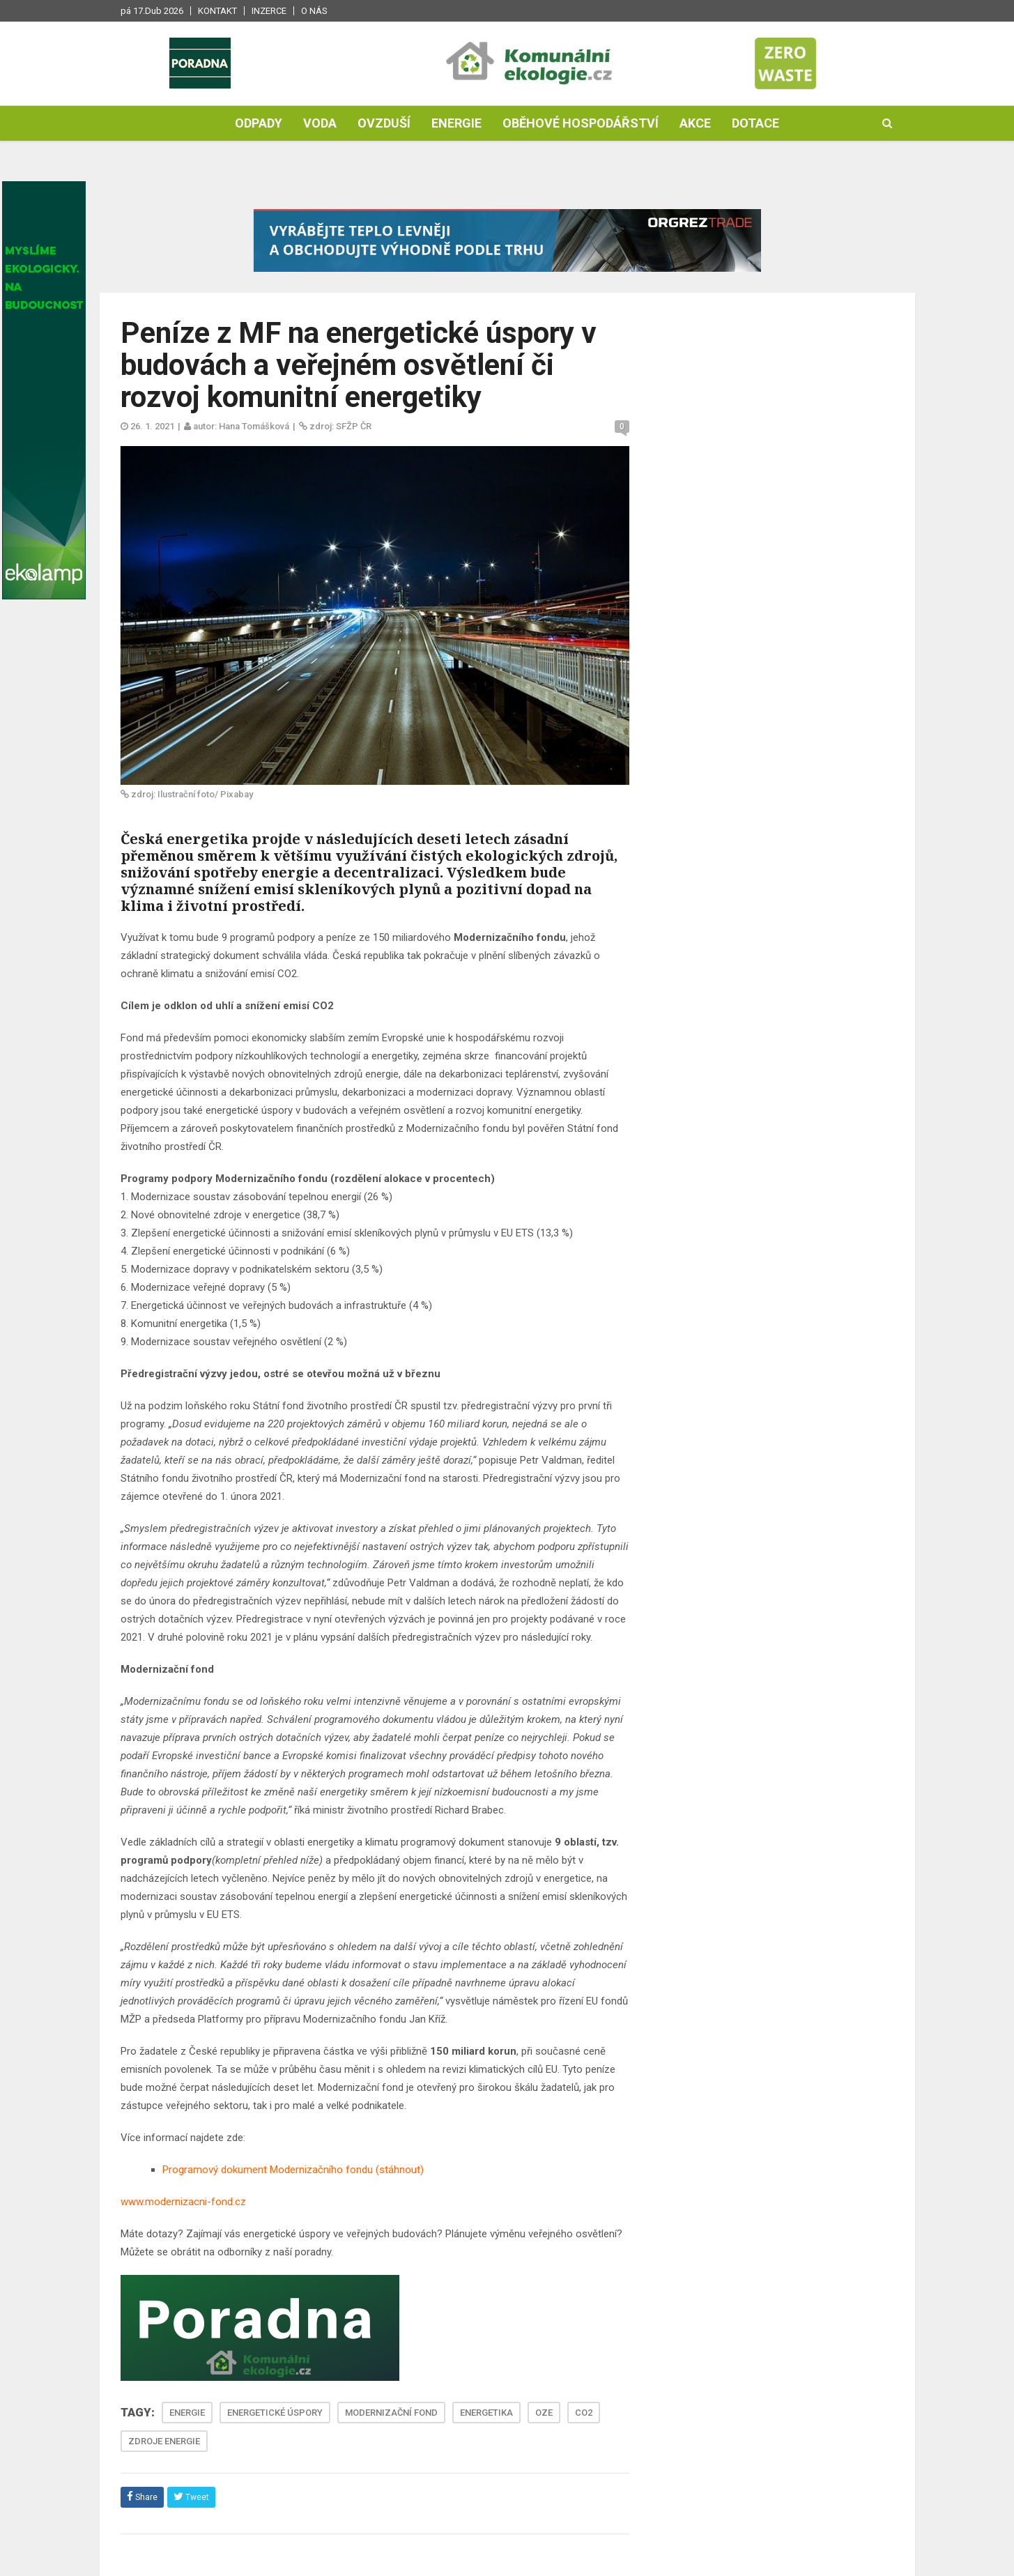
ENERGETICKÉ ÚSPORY (275, 2412)
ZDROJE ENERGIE (164, 2441)
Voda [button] (320, 123)
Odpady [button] (258, 123)
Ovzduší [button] (384, 123)
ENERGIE (187, 2412)
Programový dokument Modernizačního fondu (267, 2169)
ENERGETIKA (486, 2412)
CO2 (583, 2412)
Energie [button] (456, 123)
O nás (314, 11)
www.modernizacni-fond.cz (183, 2201)
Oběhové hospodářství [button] (580, 123)
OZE (544, 2412)
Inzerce (269, 11)
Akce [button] (695, 123)
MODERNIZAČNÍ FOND (391, 2412)
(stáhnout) (398, 2169)
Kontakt (217, 11)
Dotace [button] (755, 123)
